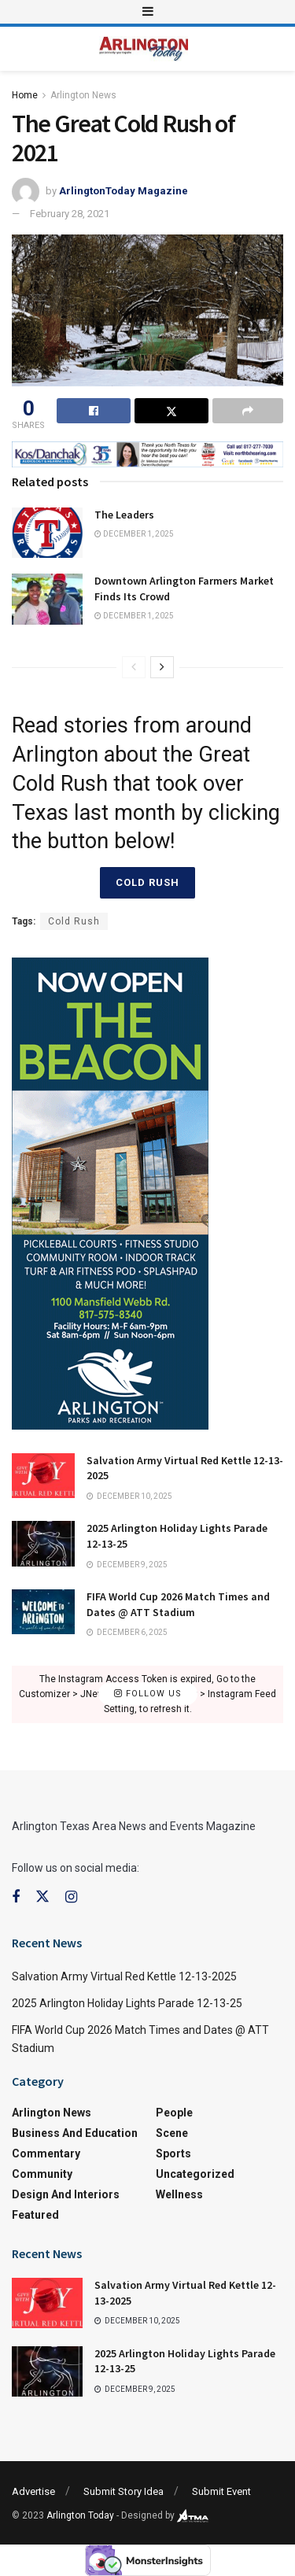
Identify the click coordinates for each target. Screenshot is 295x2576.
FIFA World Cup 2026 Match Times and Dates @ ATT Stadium (178, 1604)
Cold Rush (147, 882)
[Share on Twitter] (171, 410)
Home (25, 95)
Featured (35, 2215)
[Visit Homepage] (143, 49)
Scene (172, 2133)
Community (42, 2174)
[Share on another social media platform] (247, 410)
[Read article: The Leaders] (47, 532)
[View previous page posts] (134, 667)
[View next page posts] (162, 667)
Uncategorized (195, 2174)
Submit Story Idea (123, 2491)
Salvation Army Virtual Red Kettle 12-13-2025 (124, 1976)
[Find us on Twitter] (42, 1897)
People (174, 2112)
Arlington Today (80, 2515)
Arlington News (83, 95)
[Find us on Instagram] (71, 1897)
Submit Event (221, 2491)
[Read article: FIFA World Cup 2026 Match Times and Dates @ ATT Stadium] (43, 1611)
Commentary (46, 2153)
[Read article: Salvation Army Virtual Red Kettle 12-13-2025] (43, 1475)
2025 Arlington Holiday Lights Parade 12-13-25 (127, 2003)
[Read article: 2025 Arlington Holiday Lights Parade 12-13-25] (43, 1543)
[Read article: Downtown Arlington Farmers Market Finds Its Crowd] (47, 599)
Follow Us (148, 1694)
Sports (173, 2153)
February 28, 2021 (69, 214)
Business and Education (75, 2133)
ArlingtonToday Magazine (123, 191)
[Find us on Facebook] (16, 1897)
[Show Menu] (147, 12)
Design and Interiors (66, 2194)
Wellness (179, 2194)
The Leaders (124, 514)
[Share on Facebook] (94, 410)
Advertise (33, 2491)
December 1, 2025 (134, 534)
